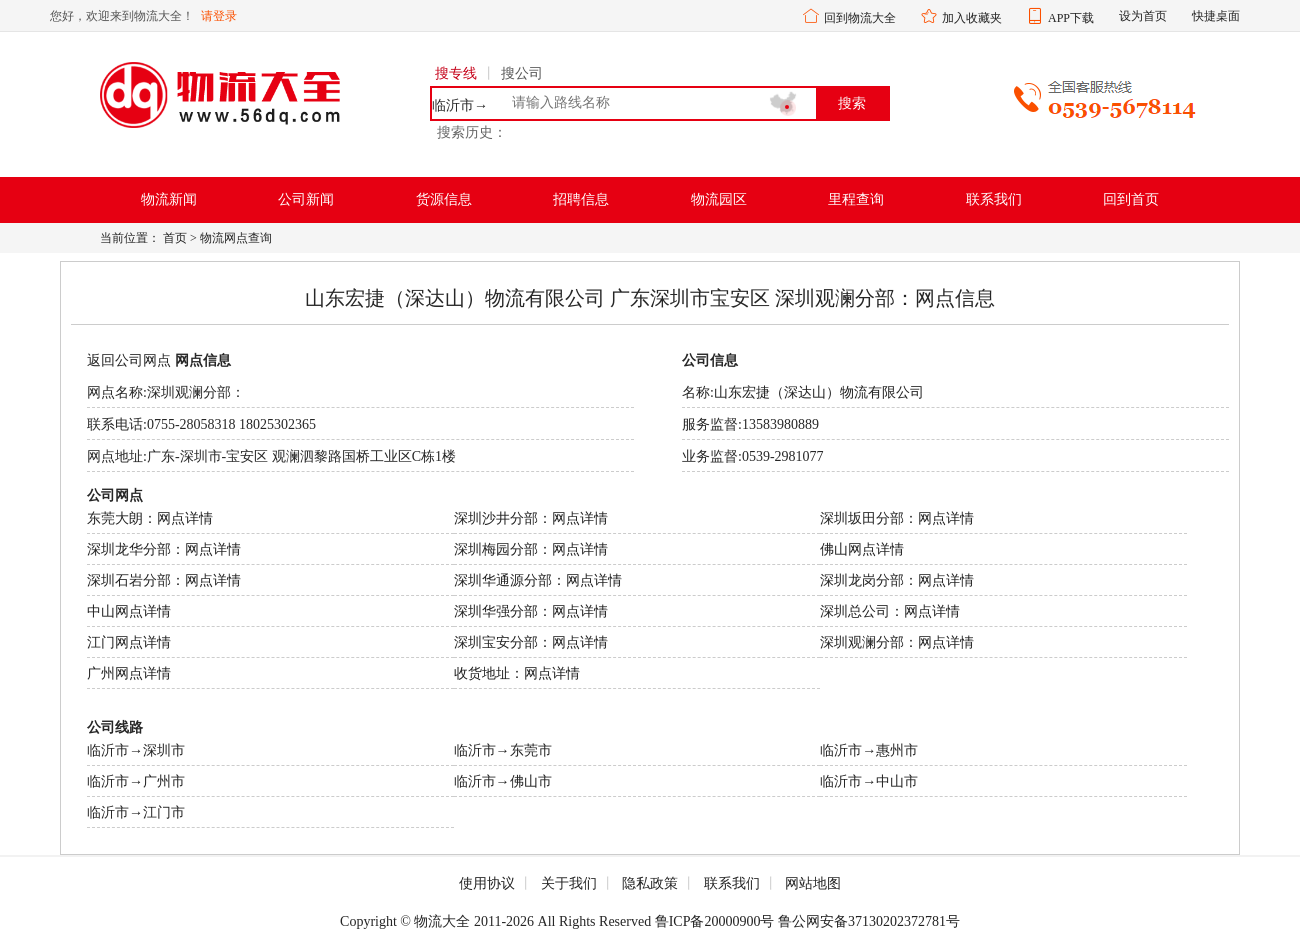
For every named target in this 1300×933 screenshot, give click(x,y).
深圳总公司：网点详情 (890, 611)
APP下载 (1071, 18)
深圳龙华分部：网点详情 (164, 549)
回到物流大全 (860, 18)
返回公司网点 (129, 360)
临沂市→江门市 (136, 812)
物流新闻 (169, 199)
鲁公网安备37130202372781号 (869, 921)
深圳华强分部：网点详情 (531, 611)
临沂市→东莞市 (503, 750)
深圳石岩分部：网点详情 (164, 580)
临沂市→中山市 (869, 781)
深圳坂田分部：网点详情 (897, 518)
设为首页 (1143, 16)
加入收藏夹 (972, 18)
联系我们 (994, 199)
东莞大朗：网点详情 (150, 518)
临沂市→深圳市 (136, 750)
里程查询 (856, 199)
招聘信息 (581, 199)
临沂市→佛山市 (503, 781)
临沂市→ (460, 106)
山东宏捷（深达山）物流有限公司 (819, 392)
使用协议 (487, 883)
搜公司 (522, 73)
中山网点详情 (129, 611)
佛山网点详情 (862, 549)
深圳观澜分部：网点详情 (897, 642)
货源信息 (444, 199)
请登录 (219, 16)
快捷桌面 (1216, 16)
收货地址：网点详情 (517, 673)
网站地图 (813, 883)
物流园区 (719, 199)
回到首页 (1131, 199)
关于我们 (569, 883)
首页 (175, 238)
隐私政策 (650, 883)
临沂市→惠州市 (869, 750)
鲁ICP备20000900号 (715, 921)
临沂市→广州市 (136, 781)
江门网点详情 (129, 642)
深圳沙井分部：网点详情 (531, 518)
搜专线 (456, 73)
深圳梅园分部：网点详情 (531, 549)
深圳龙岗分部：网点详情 (897, 580)
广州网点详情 (129, 673)
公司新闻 (306, 199)
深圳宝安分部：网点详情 (531, 642)
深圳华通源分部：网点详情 (538, 580)
